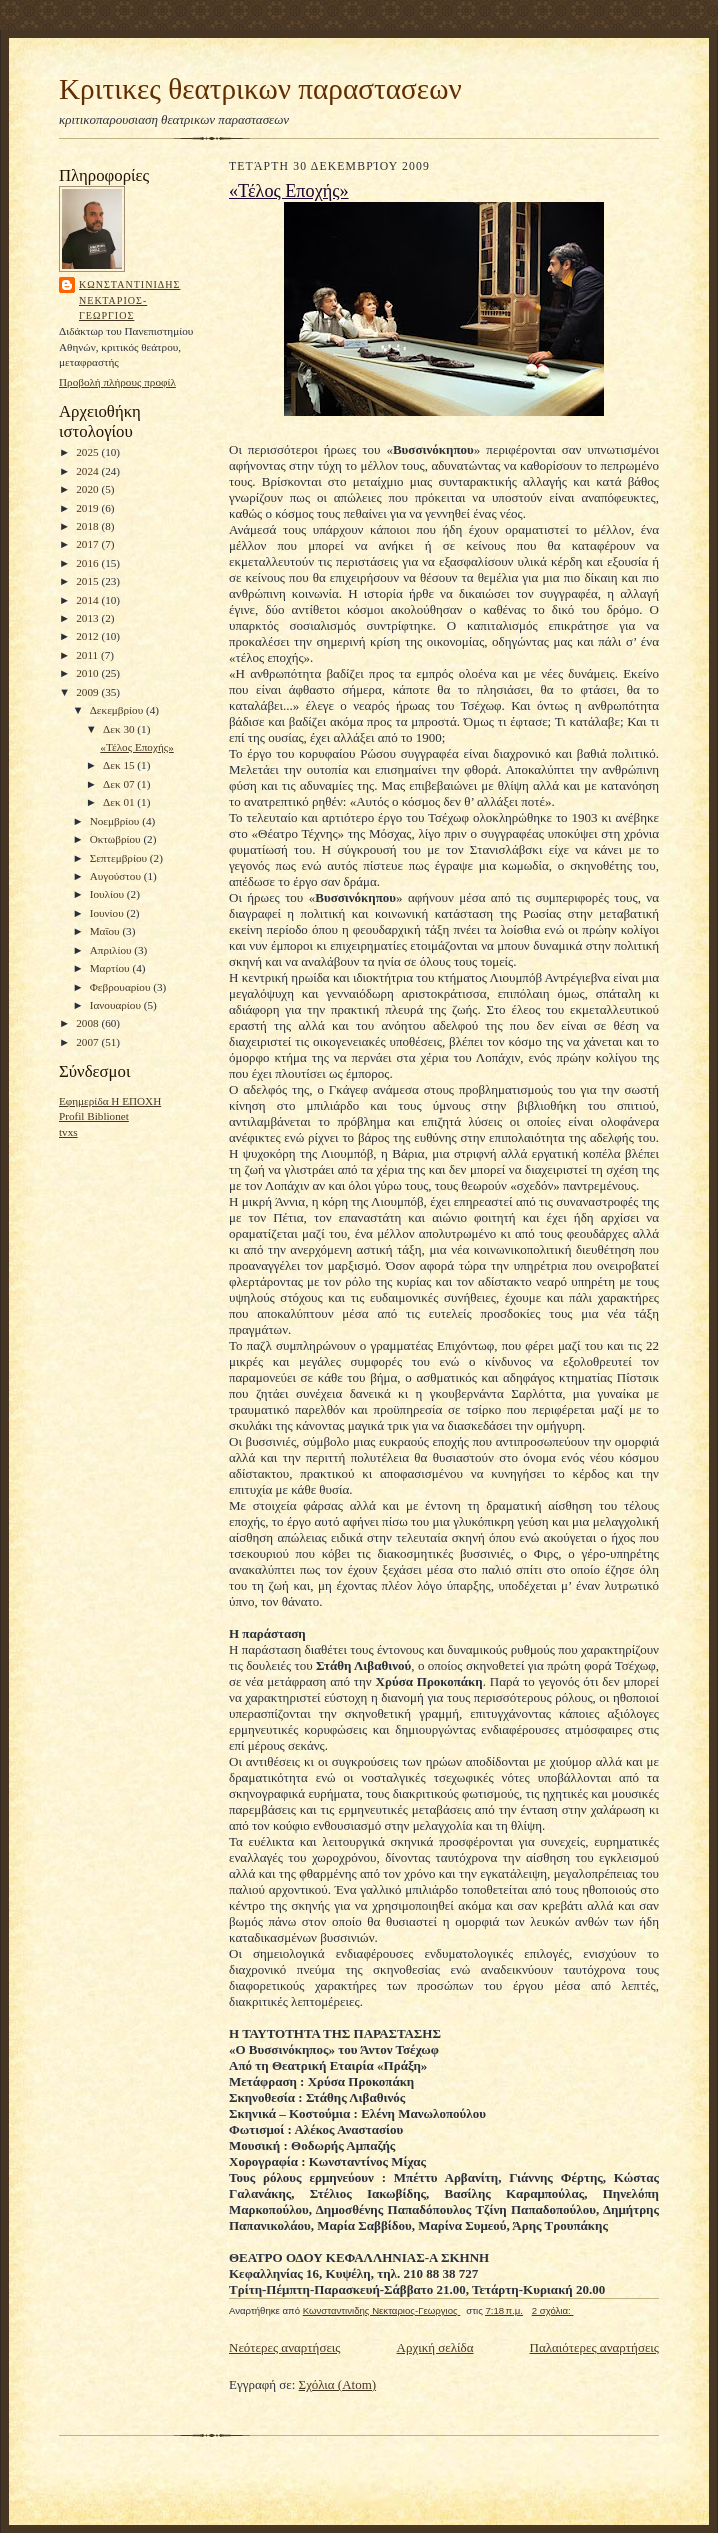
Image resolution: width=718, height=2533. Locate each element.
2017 (88, 544)
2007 (88, 1042)
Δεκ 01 (120, 802)
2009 (88, 692)
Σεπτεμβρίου (120, 858)
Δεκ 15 (120, 765)
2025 (88, 452)
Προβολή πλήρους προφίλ (117, 382)
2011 (88, 655)
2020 (88, 489)
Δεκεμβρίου (118, 710)
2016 (88, 563)
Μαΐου (106, 931)
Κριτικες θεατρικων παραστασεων (260, 89)
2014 (88, 600)
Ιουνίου (108, 913)
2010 (88, 673)
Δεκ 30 (120, 729)
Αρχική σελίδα (435, 2347)
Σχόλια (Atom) (338, 2384)
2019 (88, 508)
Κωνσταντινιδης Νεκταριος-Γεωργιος (129, 300)
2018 (88, 526)
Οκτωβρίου (117, 839)
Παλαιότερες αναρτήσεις (594, 2347)
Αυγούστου (117, 876)
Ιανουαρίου (117, 1005)
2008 (88, 1023)
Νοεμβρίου (116, 821)
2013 (88, 618)
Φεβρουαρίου (122, 987)
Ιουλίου (108, 894)
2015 (88, 581)
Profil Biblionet (94, 1116)
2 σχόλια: (553, 2310)
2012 (88, 636)
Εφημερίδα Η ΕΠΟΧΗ (110, 1101)
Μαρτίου (111, 968)
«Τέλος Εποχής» (136, 747)
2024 (88, 471)
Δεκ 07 (120, 784)
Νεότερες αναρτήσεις (285, 2347)
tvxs (68, 1132)
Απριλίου (112, 950)
